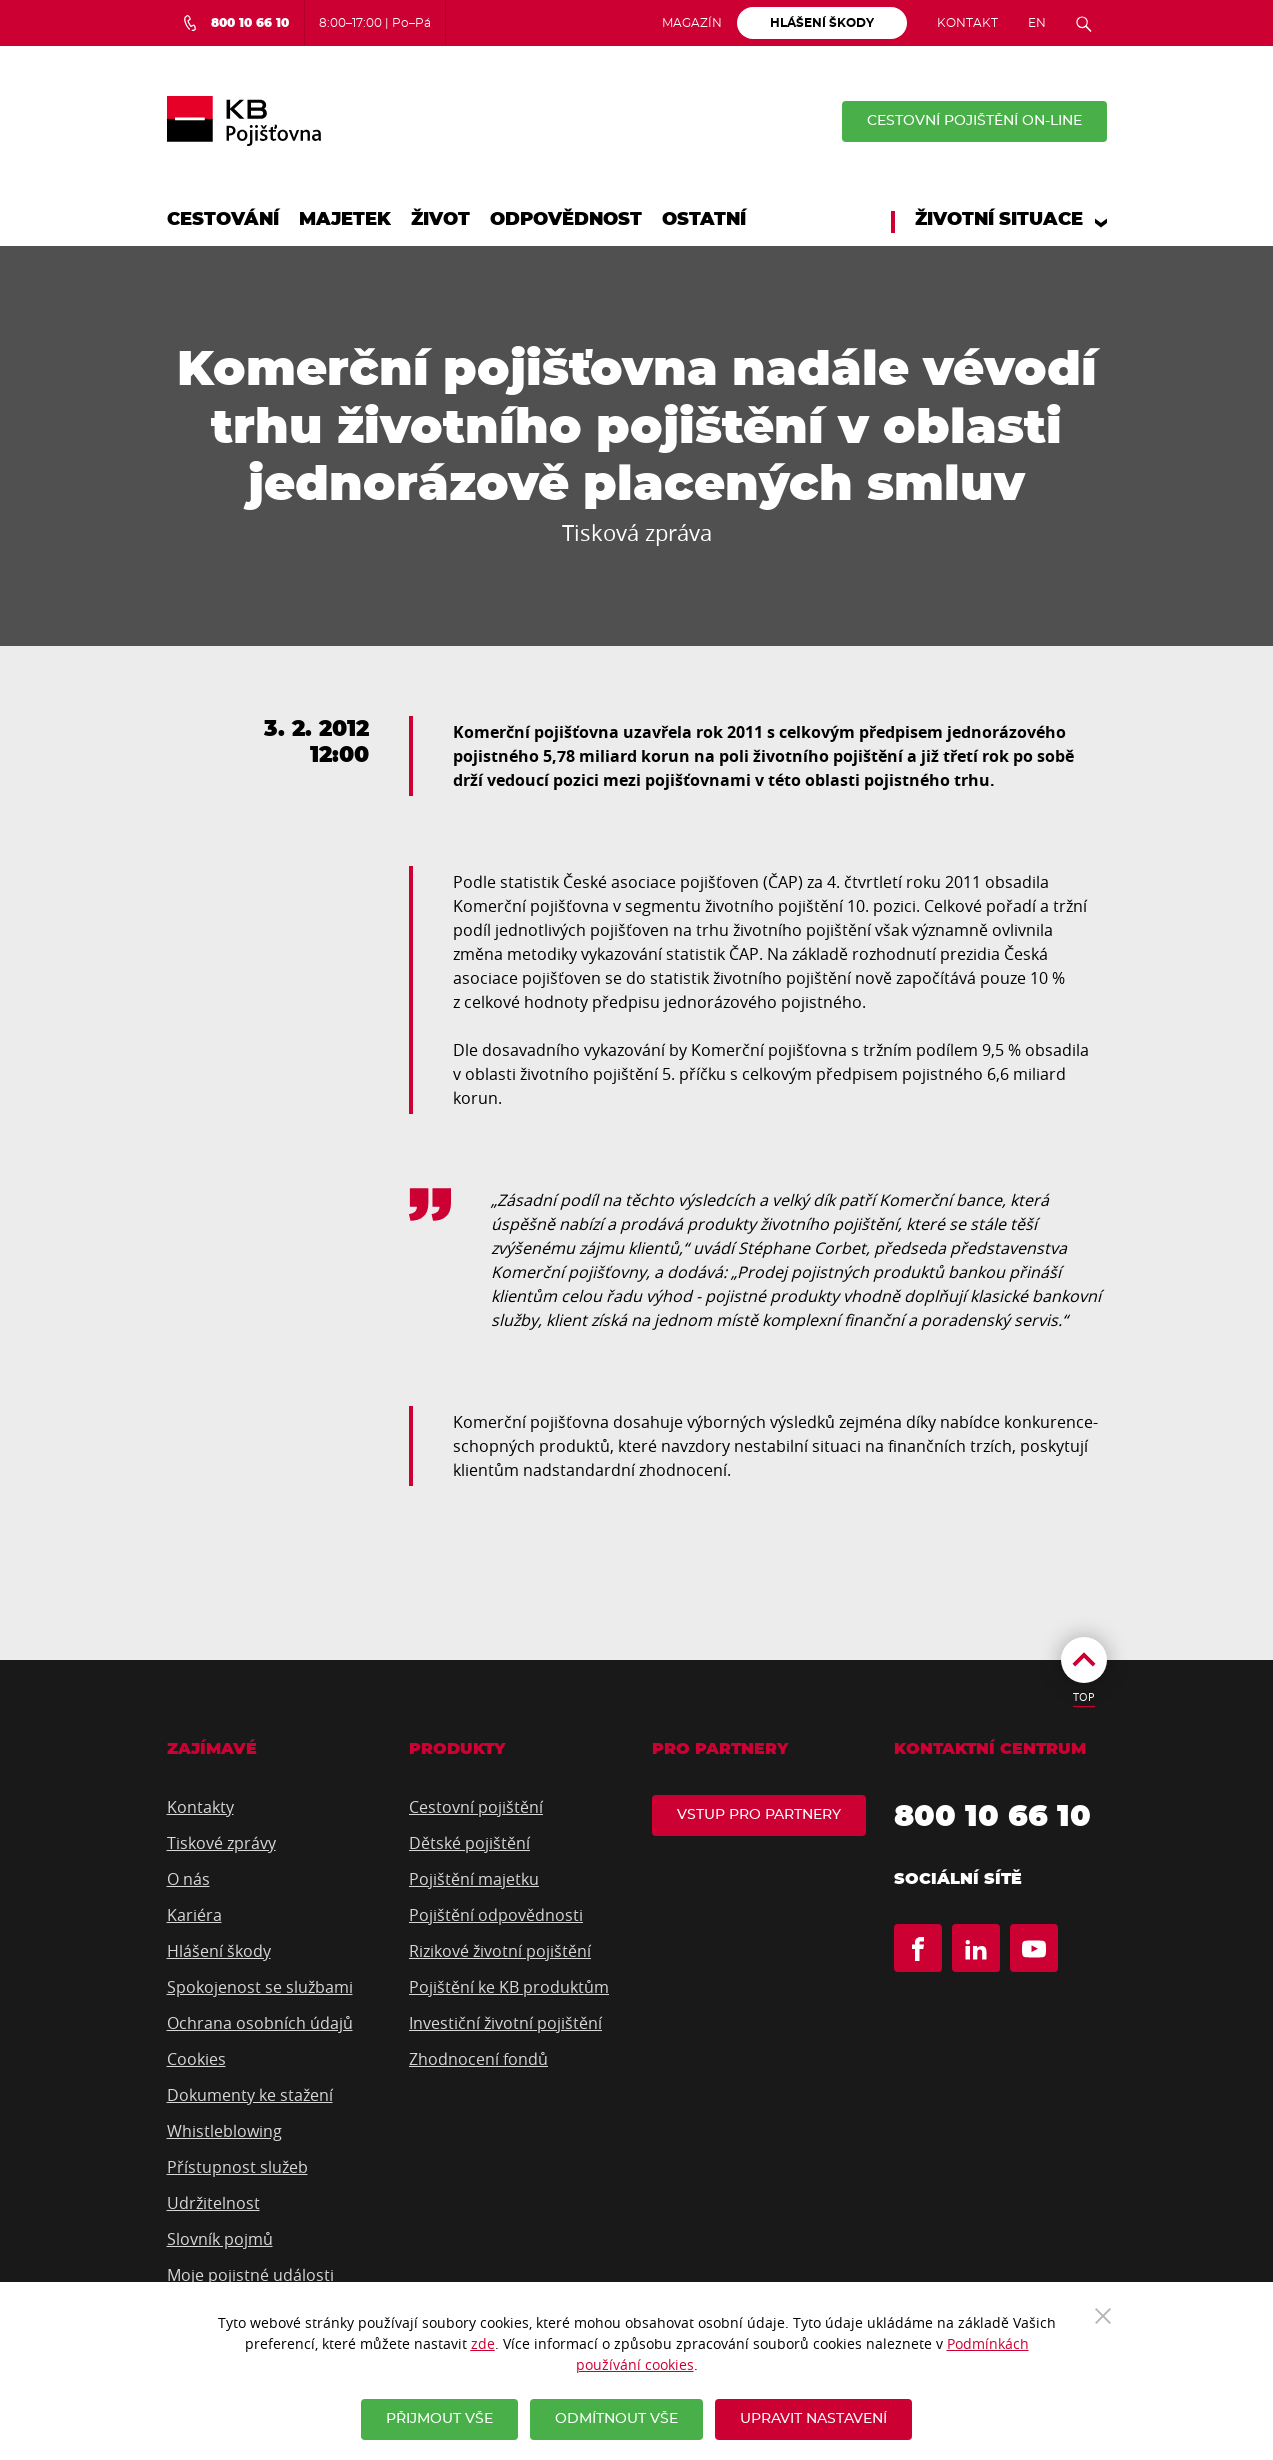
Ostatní (704, 220)
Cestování (223, 220)
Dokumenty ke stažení (250, 2095)
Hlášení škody (219, 1951)
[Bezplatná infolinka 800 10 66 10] (235, 23)
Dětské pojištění (469, 1843)
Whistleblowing (224, 2131)
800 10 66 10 (992, 1817)
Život (440, 220)
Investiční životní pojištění (505, 2023)
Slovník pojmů (220, 2239)
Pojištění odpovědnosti (496, 1915)
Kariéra (194, 1915)
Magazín (692, 23)
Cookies (196, 2059)
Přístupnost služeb (237, 2167)
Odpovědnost (566, 220)
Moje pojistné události (250, 2275)
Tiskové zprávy (221, 1843)
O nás (188, 1879)
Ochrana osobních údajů (260, 2023)
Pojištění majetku (474, 1879)
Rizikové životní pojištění (500, 1951)
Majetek (345, 220)
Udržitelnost (213, 2203)
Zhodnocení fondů (478, 2059)
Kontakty (200, 1807)
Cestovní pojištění (476, 1807)
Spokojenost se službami (260, 1987)
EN (1037, 23)
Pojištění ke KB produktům (509, 1987)
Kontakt (967, 23)
